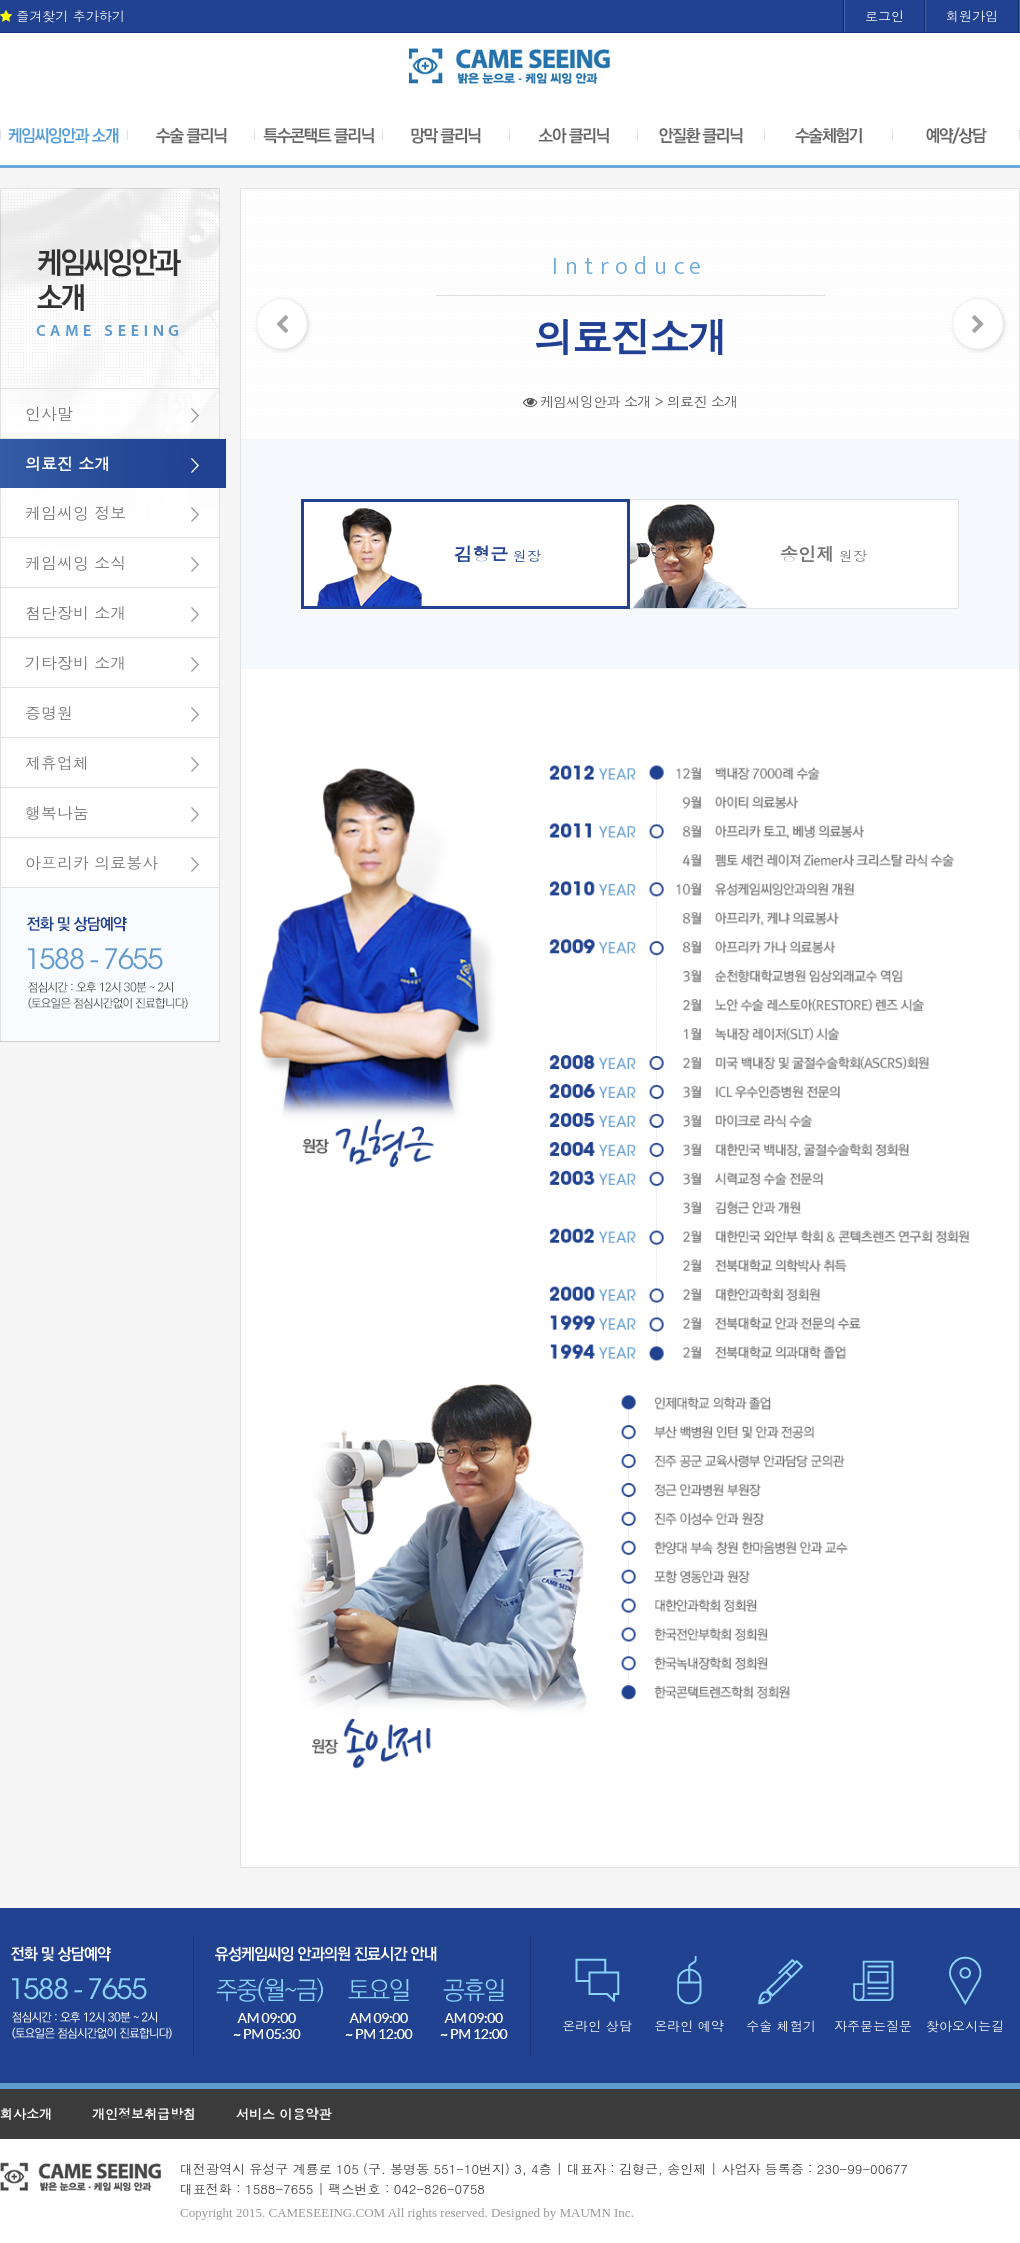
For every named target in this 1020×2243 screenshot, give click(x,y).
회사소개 (26, 2113)
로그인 (884, 15)
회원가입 (972, 15)
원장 (497, 553)
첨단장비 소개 (75, 612)
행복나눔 (57, 812)
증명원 (49, 712)
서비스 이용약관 (283, 2113)
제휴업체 (57, 762)
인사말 (49, 413)
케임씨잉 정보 (75, 512)
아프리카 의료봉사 (91, 862)
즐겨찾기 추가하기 (62, 15)
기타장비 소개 (75, 662)
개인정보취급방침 (144, 2113)
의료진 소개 (67, 463)
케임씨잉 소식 (75, 562)
